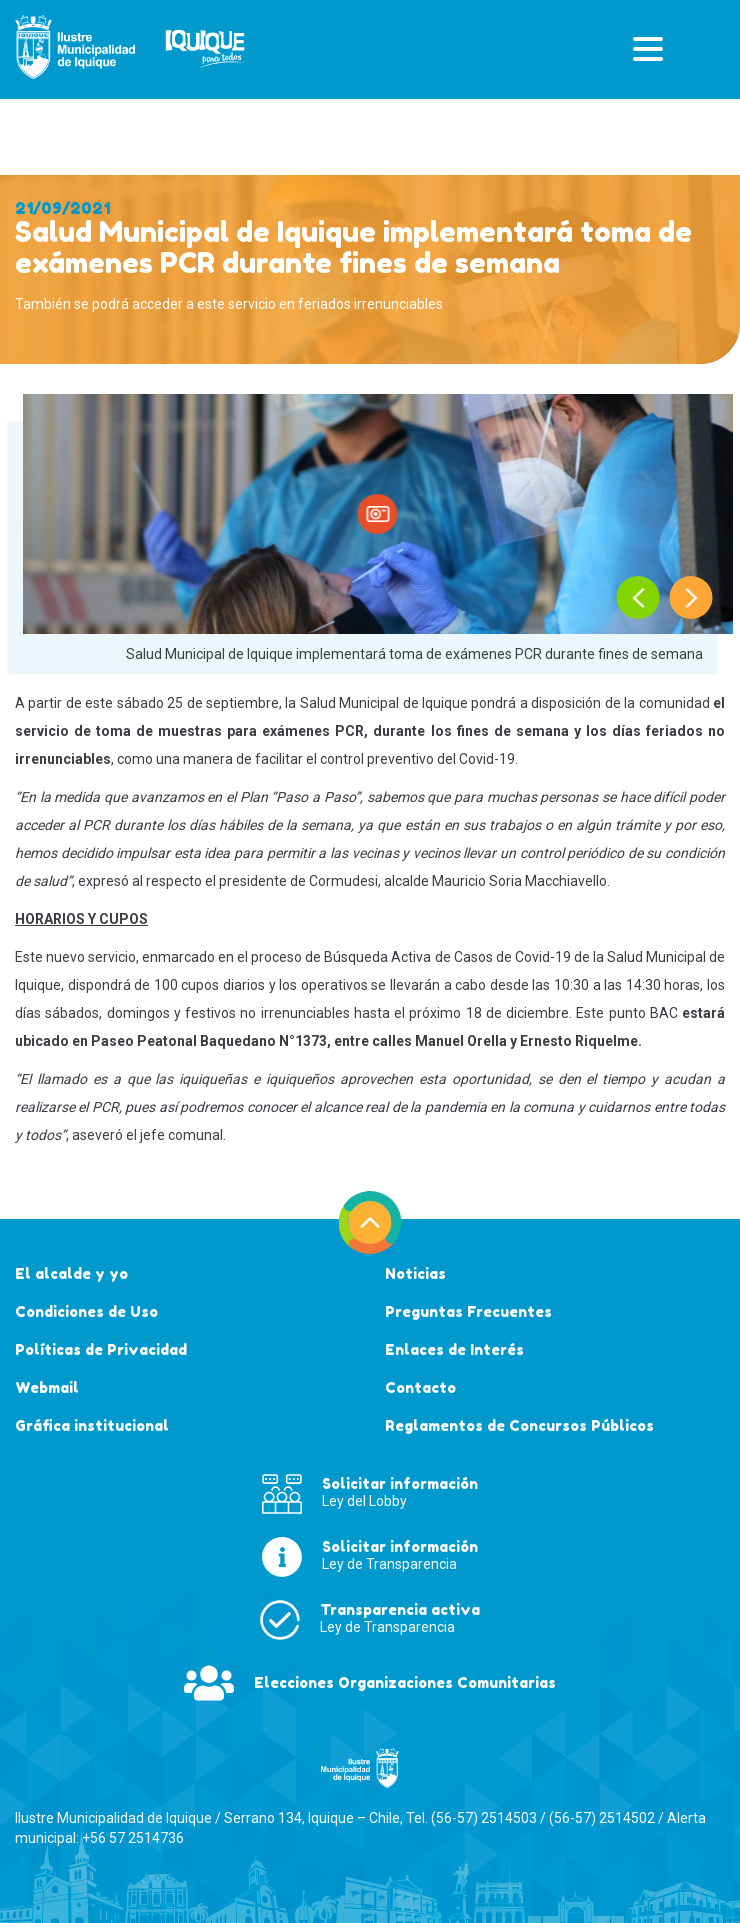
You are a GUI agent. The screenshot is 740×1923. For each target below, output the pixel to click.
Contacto (420, 1387)
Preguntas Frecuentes (468, 1311)
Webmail (47, 1387)
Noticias (415, 1273)
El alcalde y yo (71, 1273)
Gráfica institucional (92, 1425)
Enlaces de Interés (454, 1349)
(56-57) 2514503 (484, 1818)
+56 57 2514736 (133, 1838)
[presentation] (638, 597)
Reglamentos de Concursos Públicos (519, 1425)
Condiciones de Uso (86, 1311)
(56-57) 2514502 (602, 1818)
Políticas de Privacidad (101, 1349)
